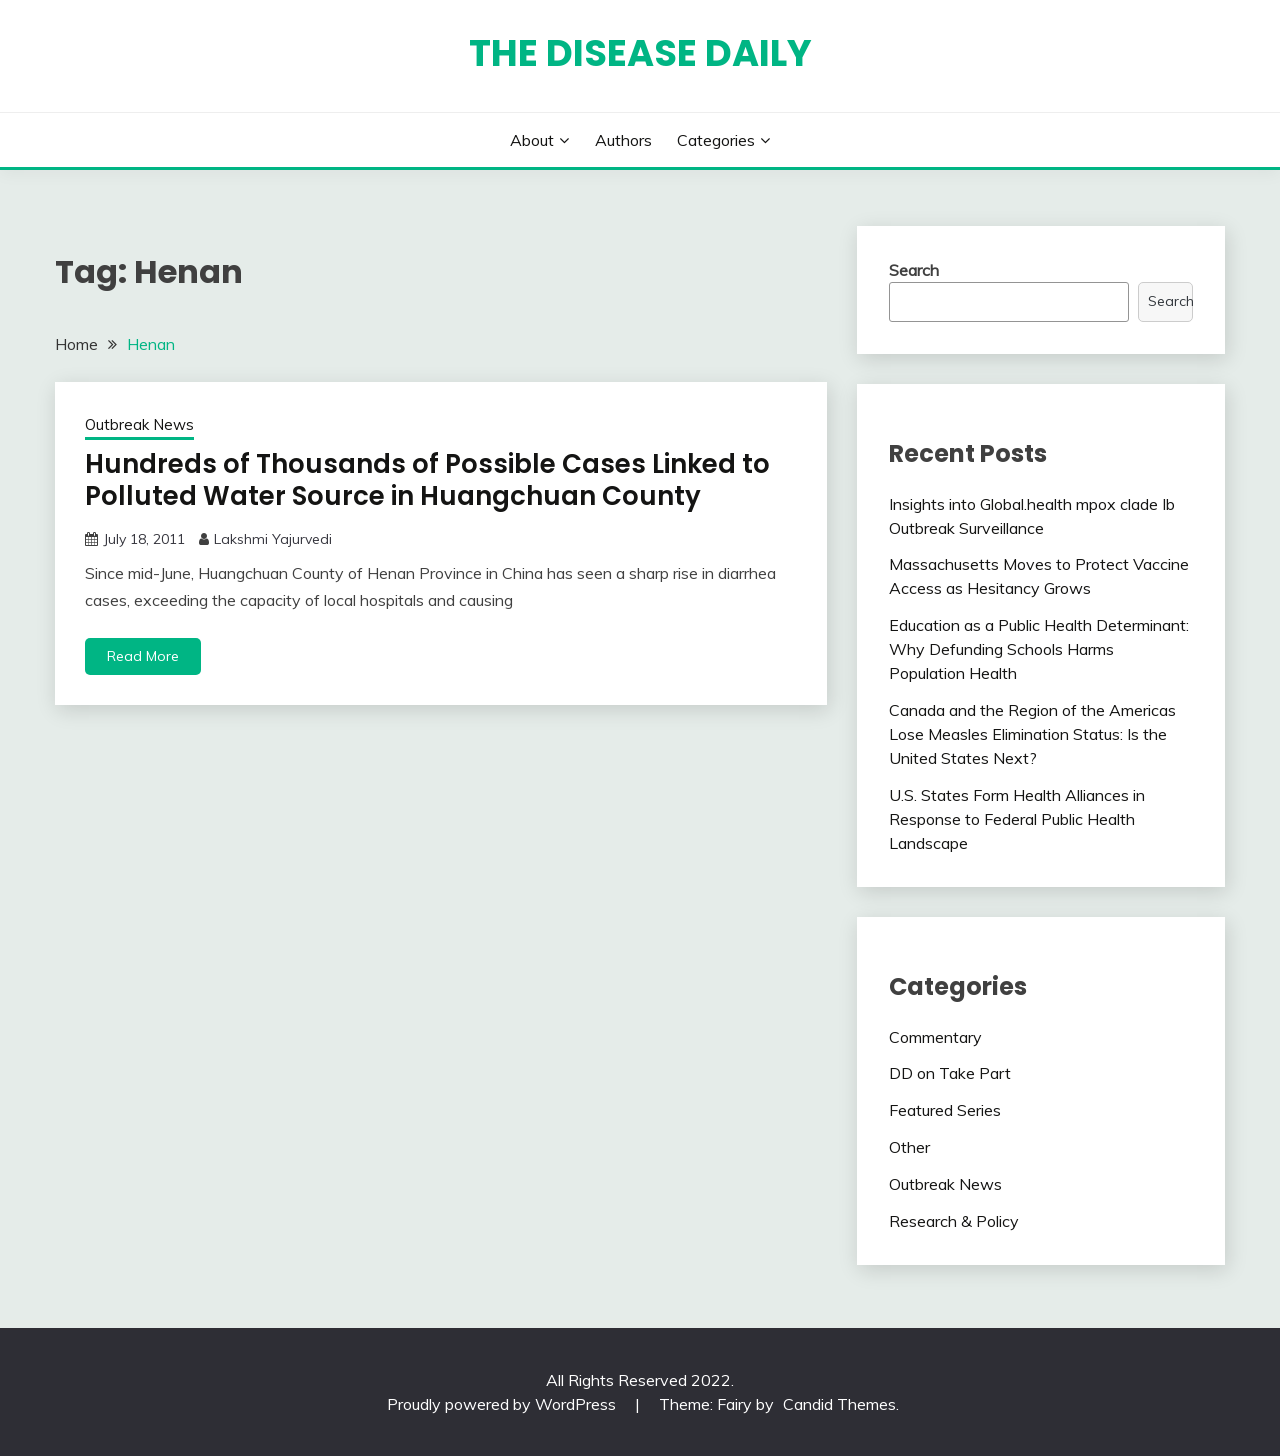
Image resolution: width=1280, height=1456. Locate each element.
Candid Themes (839, 1404)
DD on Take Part (950, 1073)
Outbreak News (139, 424)
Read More (143, 656)
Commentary (935, 1037)
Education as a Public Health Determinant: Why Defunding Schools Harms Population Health (1039, 649)
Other (909, 1147)
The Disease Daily (640, 53)
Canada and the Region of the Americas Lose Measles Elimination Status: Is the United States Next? (1032, 734)
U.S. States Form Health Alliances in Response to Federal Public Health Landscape (1017, 819)
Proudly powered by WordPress (503, 1404)
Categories (716, 140)
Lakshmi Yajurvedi (273, 539)
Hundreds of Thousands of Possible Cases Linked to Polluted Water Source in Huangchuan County (427, 480)
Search (914, 270)
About (532, 140)
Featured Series (945, 1110)
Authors (623, 140)
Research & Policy (954, 1221)
